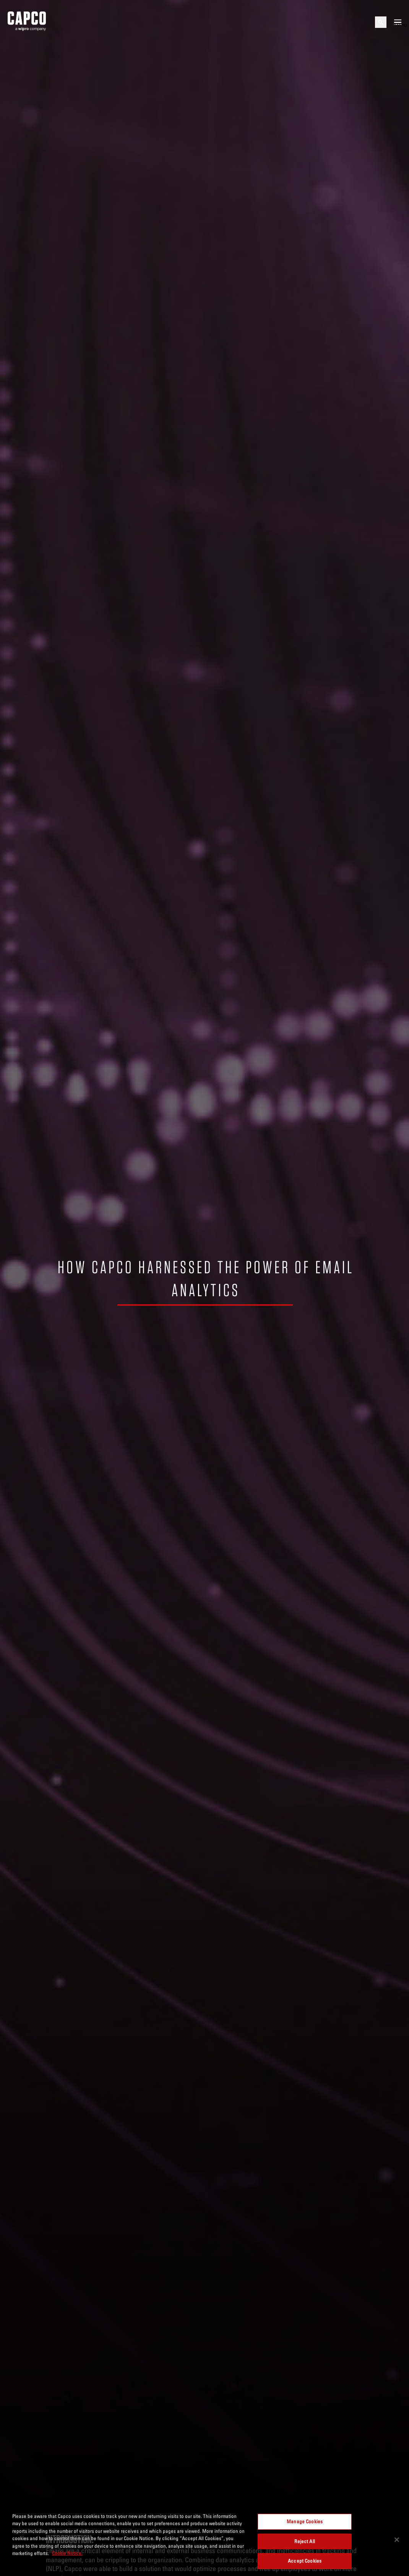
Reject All (304, 2541)
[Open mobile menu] (397, 22)
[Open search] (380, 22)
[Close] (396, 2539)
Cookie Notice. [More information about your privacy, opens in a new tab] (67, 2553)
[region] (204, 2540)
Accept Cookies (304, 2561)
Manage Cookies (305, 2521)
